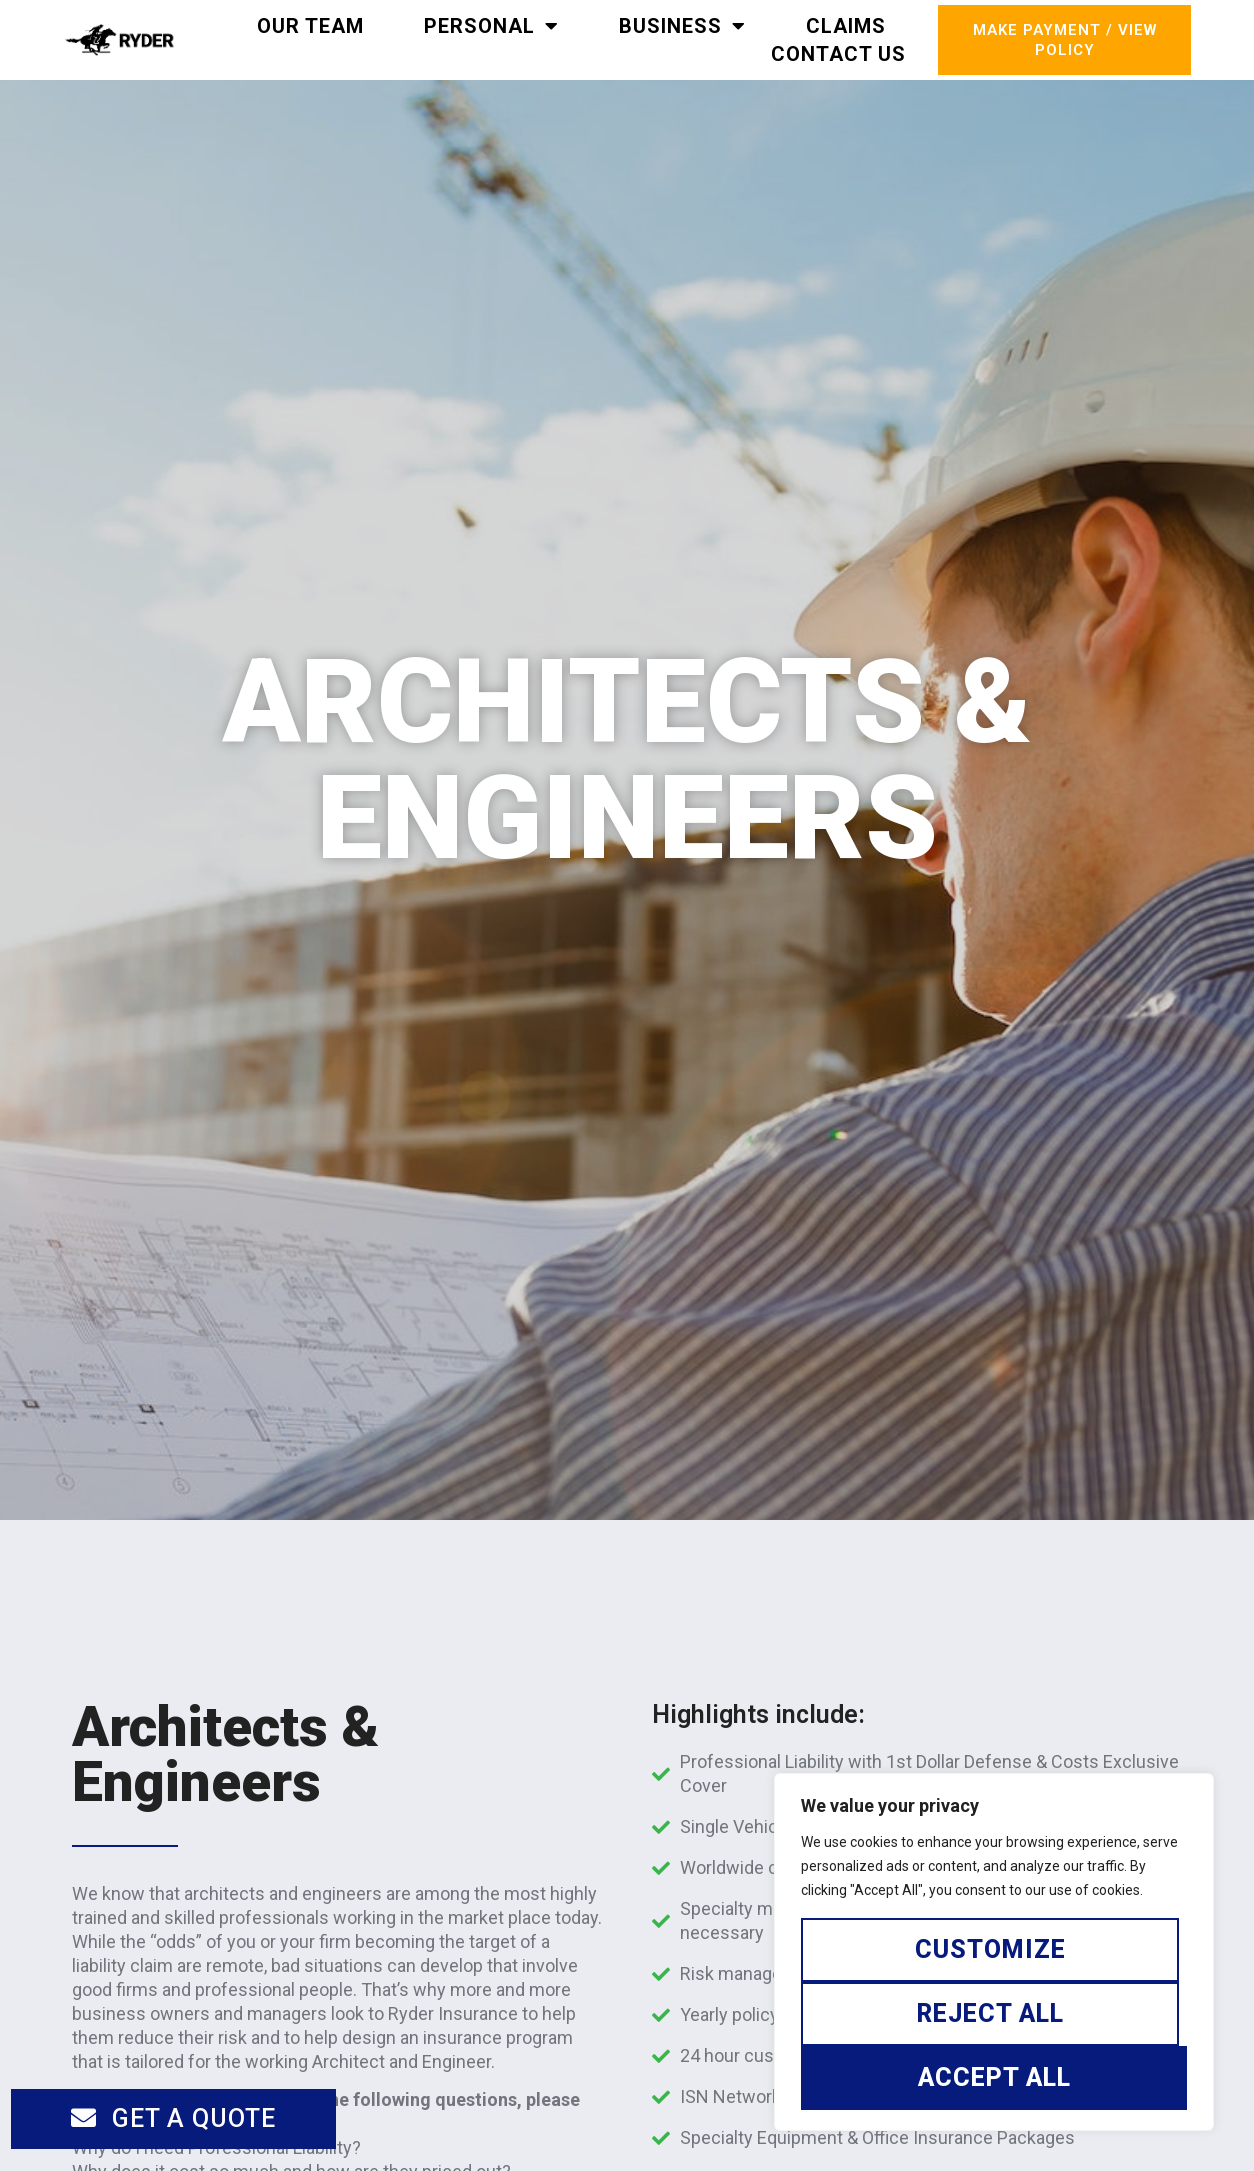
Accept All (994, 2077)
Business (682, 26)
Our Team (310, 26)
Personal (491, 26)
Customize (990, 1949)
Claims (846, 26)
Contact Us (838, 54)
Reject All (990, 2013)
